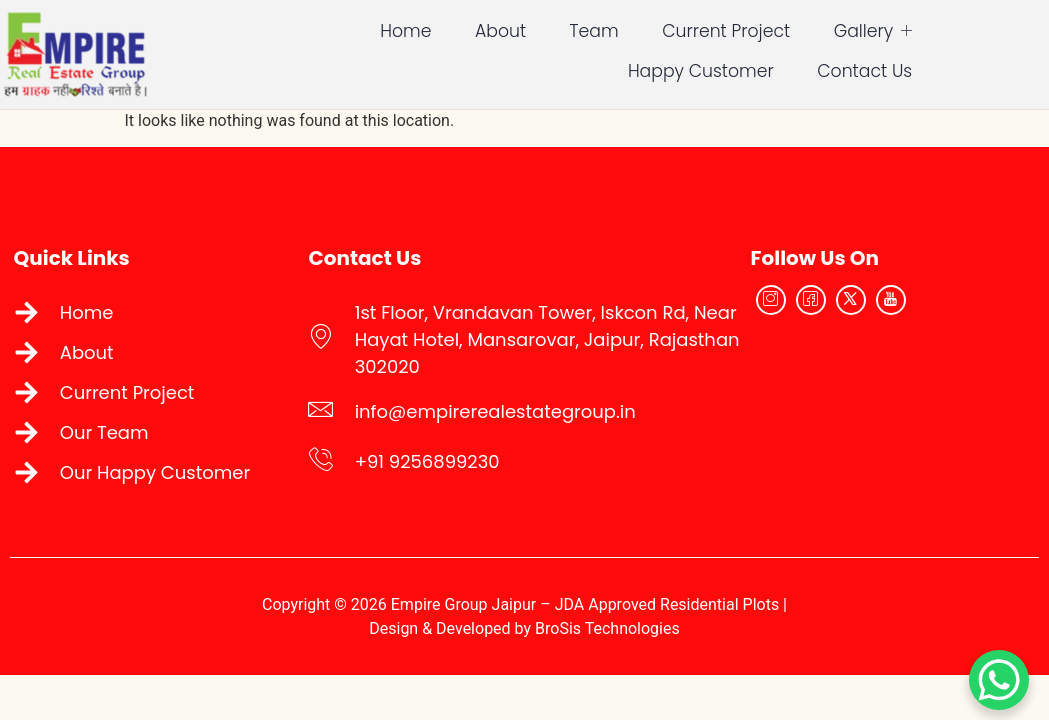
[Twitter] (883, 307)
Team (517, 29)
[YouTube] (923, 307)
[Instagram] (803, 307)
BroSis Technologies (607, 640)
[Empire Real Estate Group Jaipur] (914, 403)
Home (331, 29)
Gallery (796, 29)
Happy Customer (953, 29)
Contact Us (979, 69)
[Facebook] (843, 307)
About (424, 29)
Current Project (649, 29)
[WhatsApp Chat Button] (999, 680)
